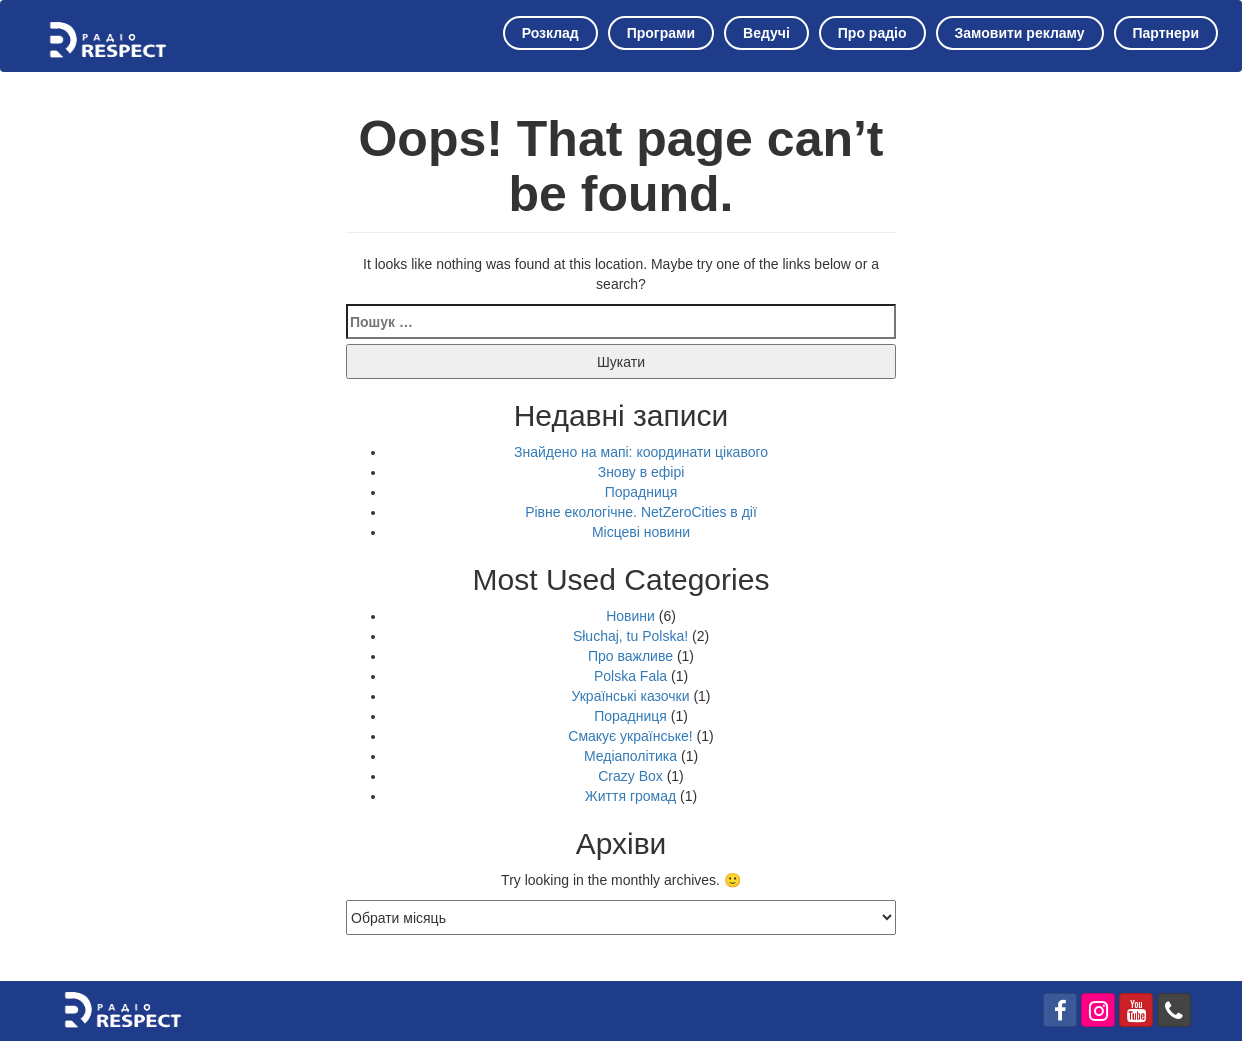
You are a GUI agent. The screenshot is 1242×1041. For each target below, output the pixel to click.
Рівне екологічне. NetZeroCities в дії (641, 512)
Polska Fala (630, 676)
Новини (630, 616)
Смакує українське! (630, 736)
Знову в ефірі (641, 472)
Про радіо (872, 33)
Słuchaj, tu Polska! (630, 636)
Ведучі (766, 33)
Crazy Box (630, 776)
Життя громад (630, 796)
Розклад (550, 33)
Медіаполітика (630, 756)
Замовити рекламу (1020, 33)
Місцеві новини (641, 532)
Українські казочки (630, 696)
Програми (661, 33)
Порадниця (641, 492)
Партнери (1166, 33)
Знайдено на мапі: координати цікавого (641, 452)
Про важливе (630, 656)
